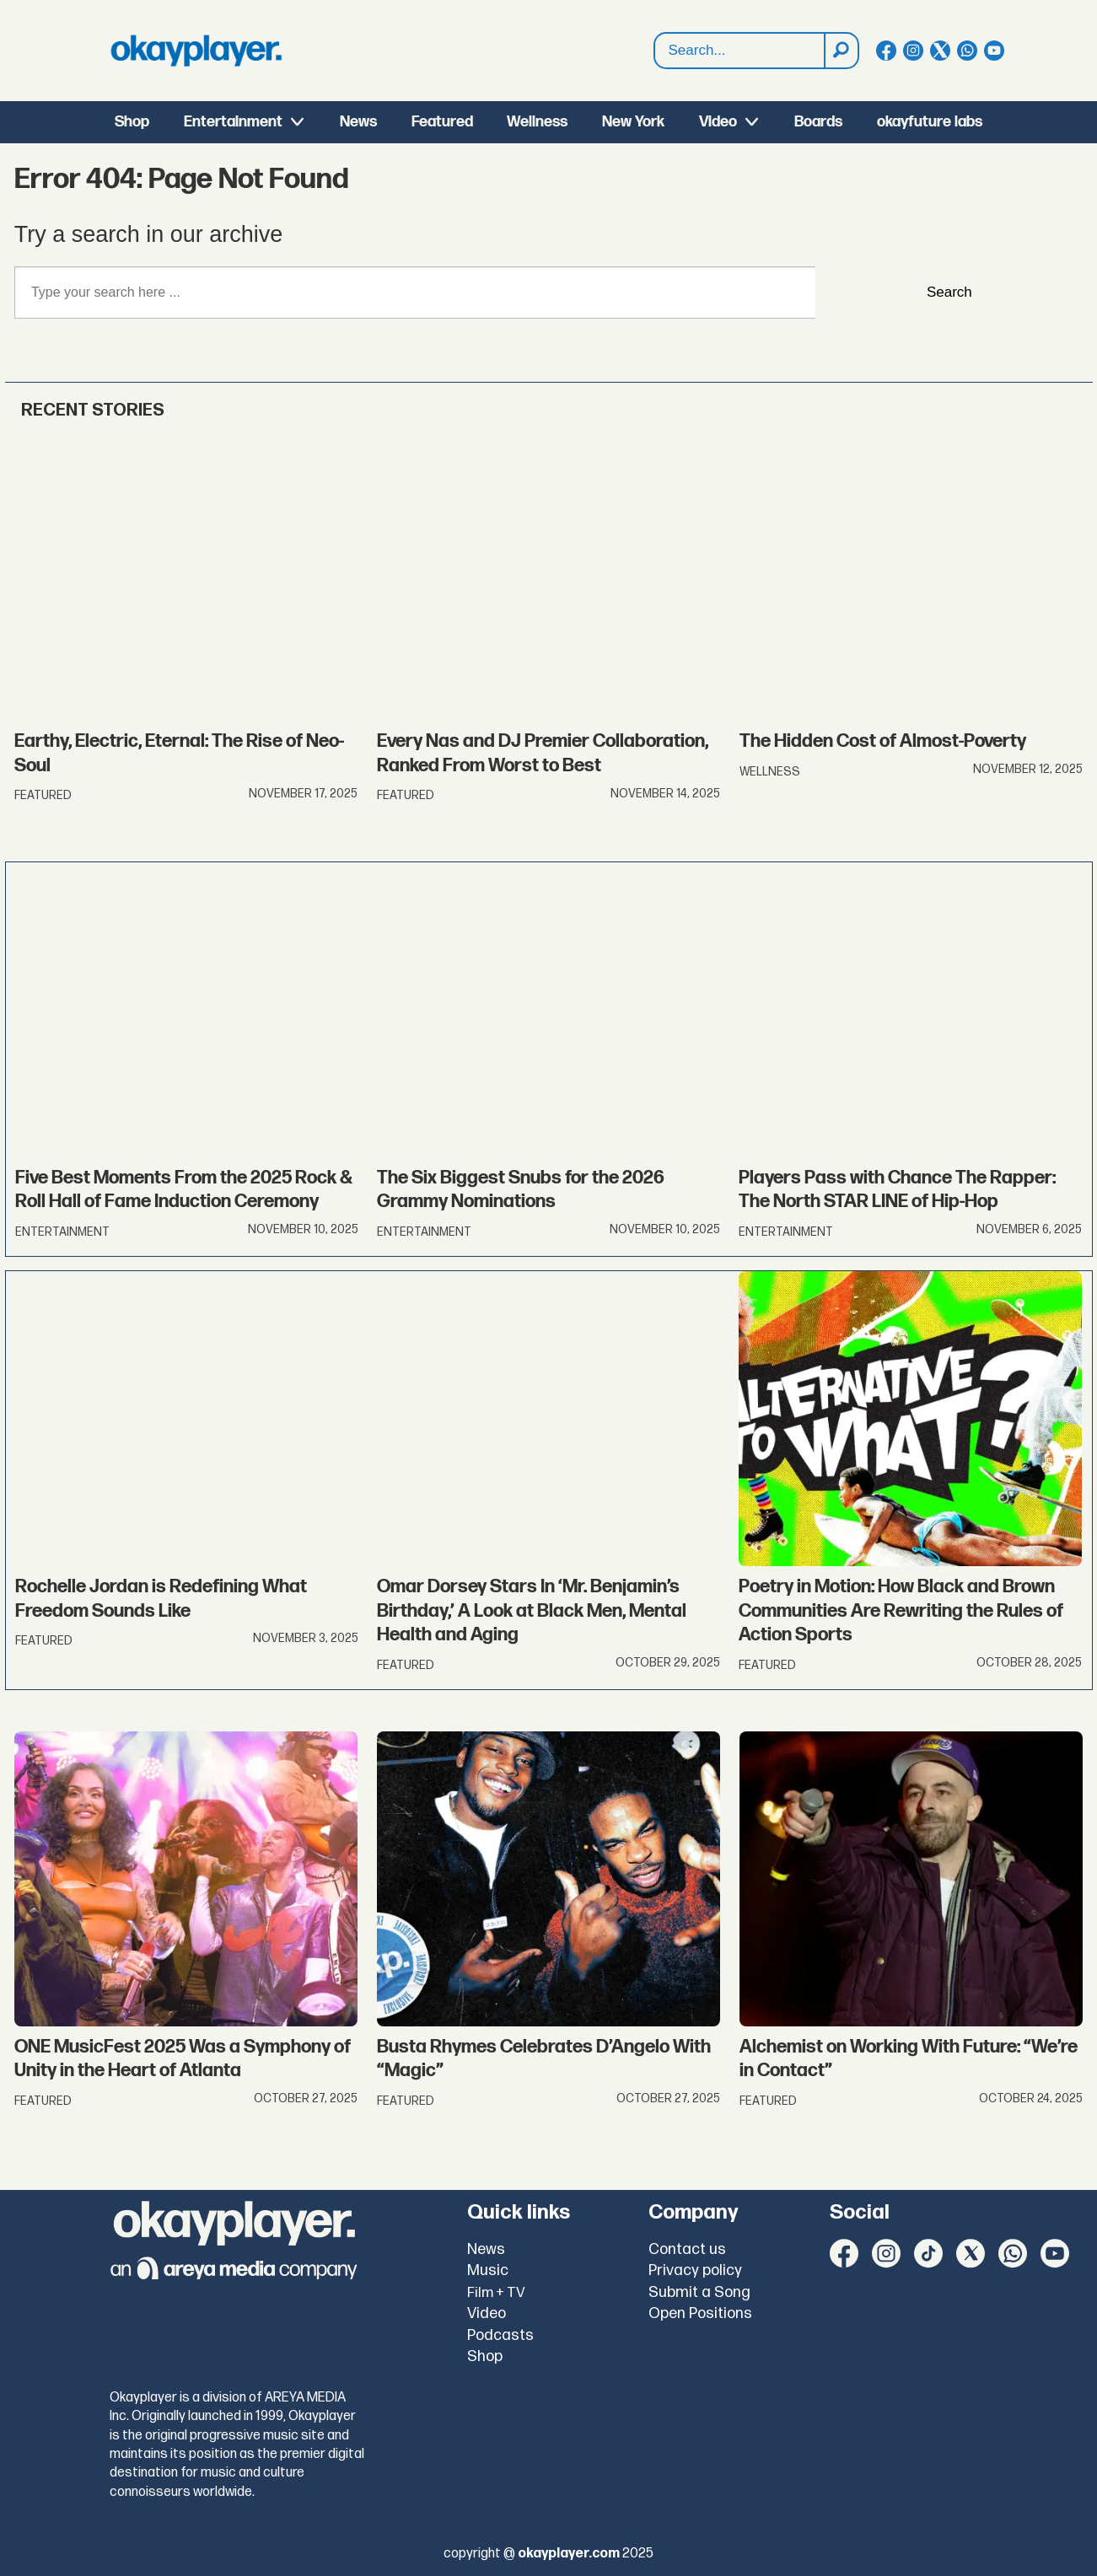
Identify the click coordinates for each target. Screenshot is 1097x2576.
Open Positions (700, 2313)
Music (487, 2270)
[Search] (841, 50)
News (358, 122)
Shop (132, 122)
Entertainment (233, 122)
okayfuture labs (929, 122)
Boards (818, 122)
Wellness (537, 122)
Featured (442, 122)
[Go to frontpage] (196, 50)
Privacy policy (695, 2270)
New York (633, 122)
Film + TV (496, 2292)
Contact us (687, 2249)
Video (718, 122)
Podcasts (500, 2335)
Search (949, 292)
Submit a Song (699, 2292)
